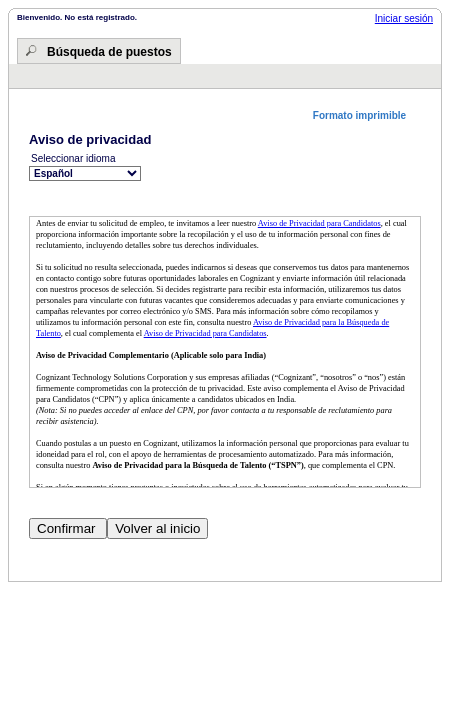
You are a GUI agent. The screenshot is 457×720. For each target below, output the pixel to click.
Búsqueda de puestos (109, 52)
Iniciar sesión (404, 18)
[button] (367, 115)
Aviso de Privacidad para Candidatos (319, 223)
